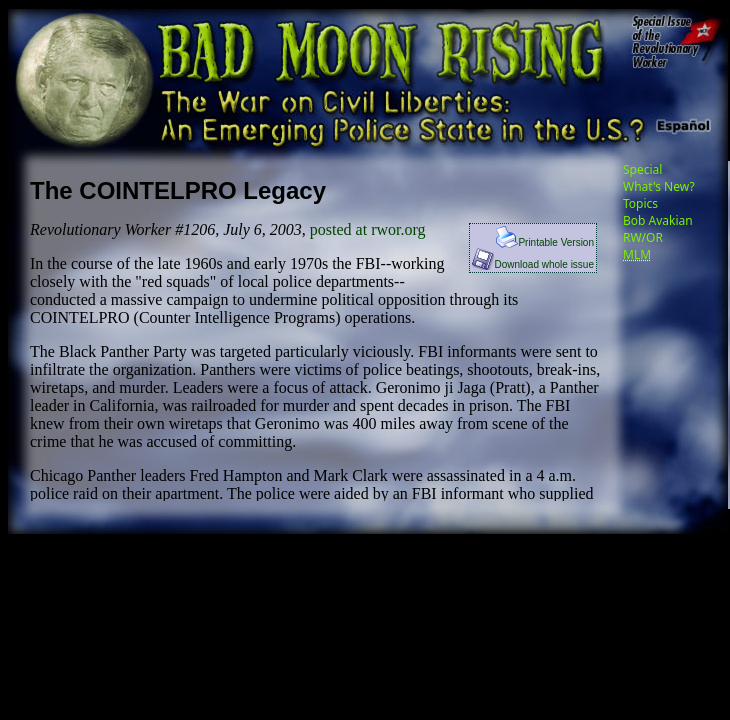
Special (642, 169)
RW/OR (643, 237)
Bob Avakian (658, 220)
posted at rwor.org (368, 229)
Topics (640, 203)
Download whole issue (533, 264)
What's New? (659, 186)
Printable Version (545, 242)
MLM (637, 254)
